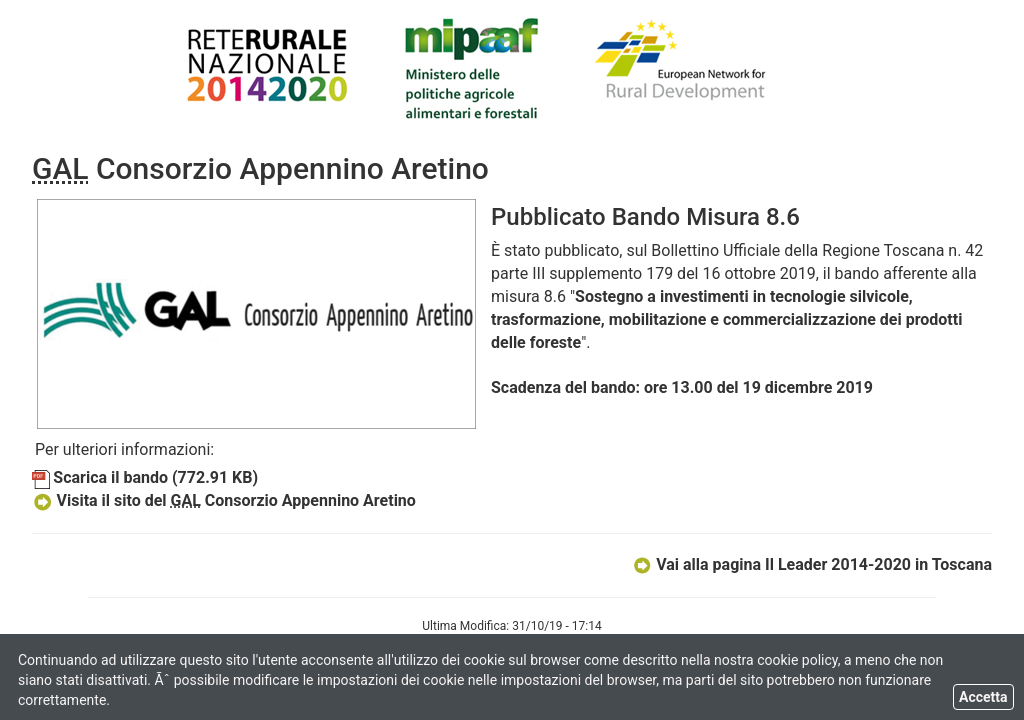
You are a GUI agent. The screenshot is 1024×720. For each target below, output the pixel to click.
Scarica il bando (145, 477)
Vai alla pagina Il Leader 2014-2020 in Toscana (812, 564)
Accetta (983, 697)
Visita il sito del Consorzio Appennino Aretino (224, 500)
